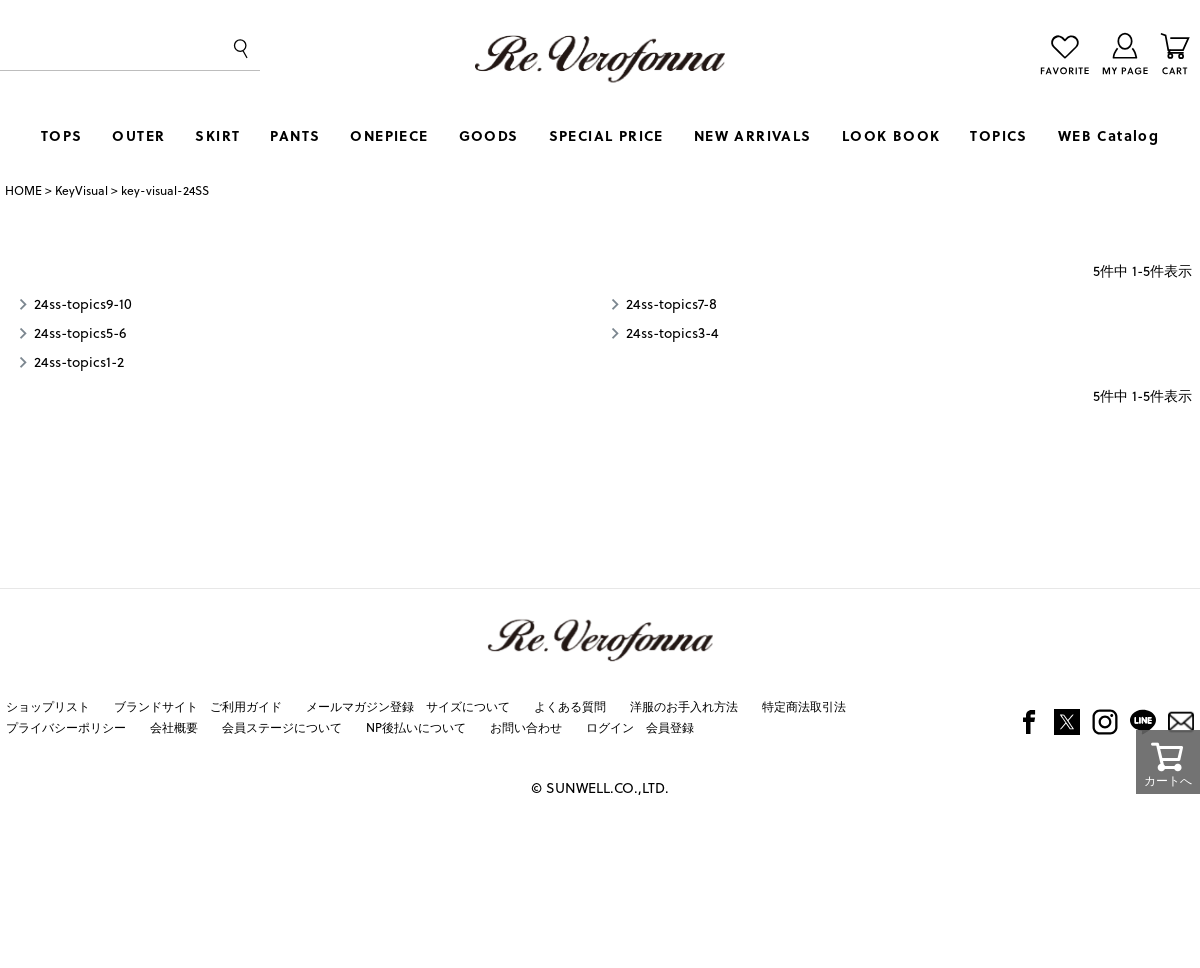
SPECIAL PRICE (606, 135)
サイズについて (468, 706)
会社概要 (174, 727)
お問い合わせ (526, 727)
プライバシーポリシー (66, 727)
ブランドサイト (156, 706)
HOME (23, 190)
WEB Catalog (1108, 135)
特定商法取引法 (804, 706)
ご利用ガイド (246, 706)
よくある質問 (570, 706)
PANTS (295, 135)
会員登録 (670, 727)
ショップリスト (48, 706)
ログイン (610, 727)
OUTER (138, 135)
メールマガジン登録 (360, 706)
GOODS (489, 135)
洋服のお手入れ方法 (684, 706)
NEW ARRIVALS (753, 135)
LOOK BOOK (891, 135)
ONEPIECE (389, 135)
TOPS (62, 135)
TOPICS (998, 135)
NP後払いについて (416, 727)
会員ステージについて (282, 727)
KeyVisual (81, 190)
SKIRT (217, 135)
